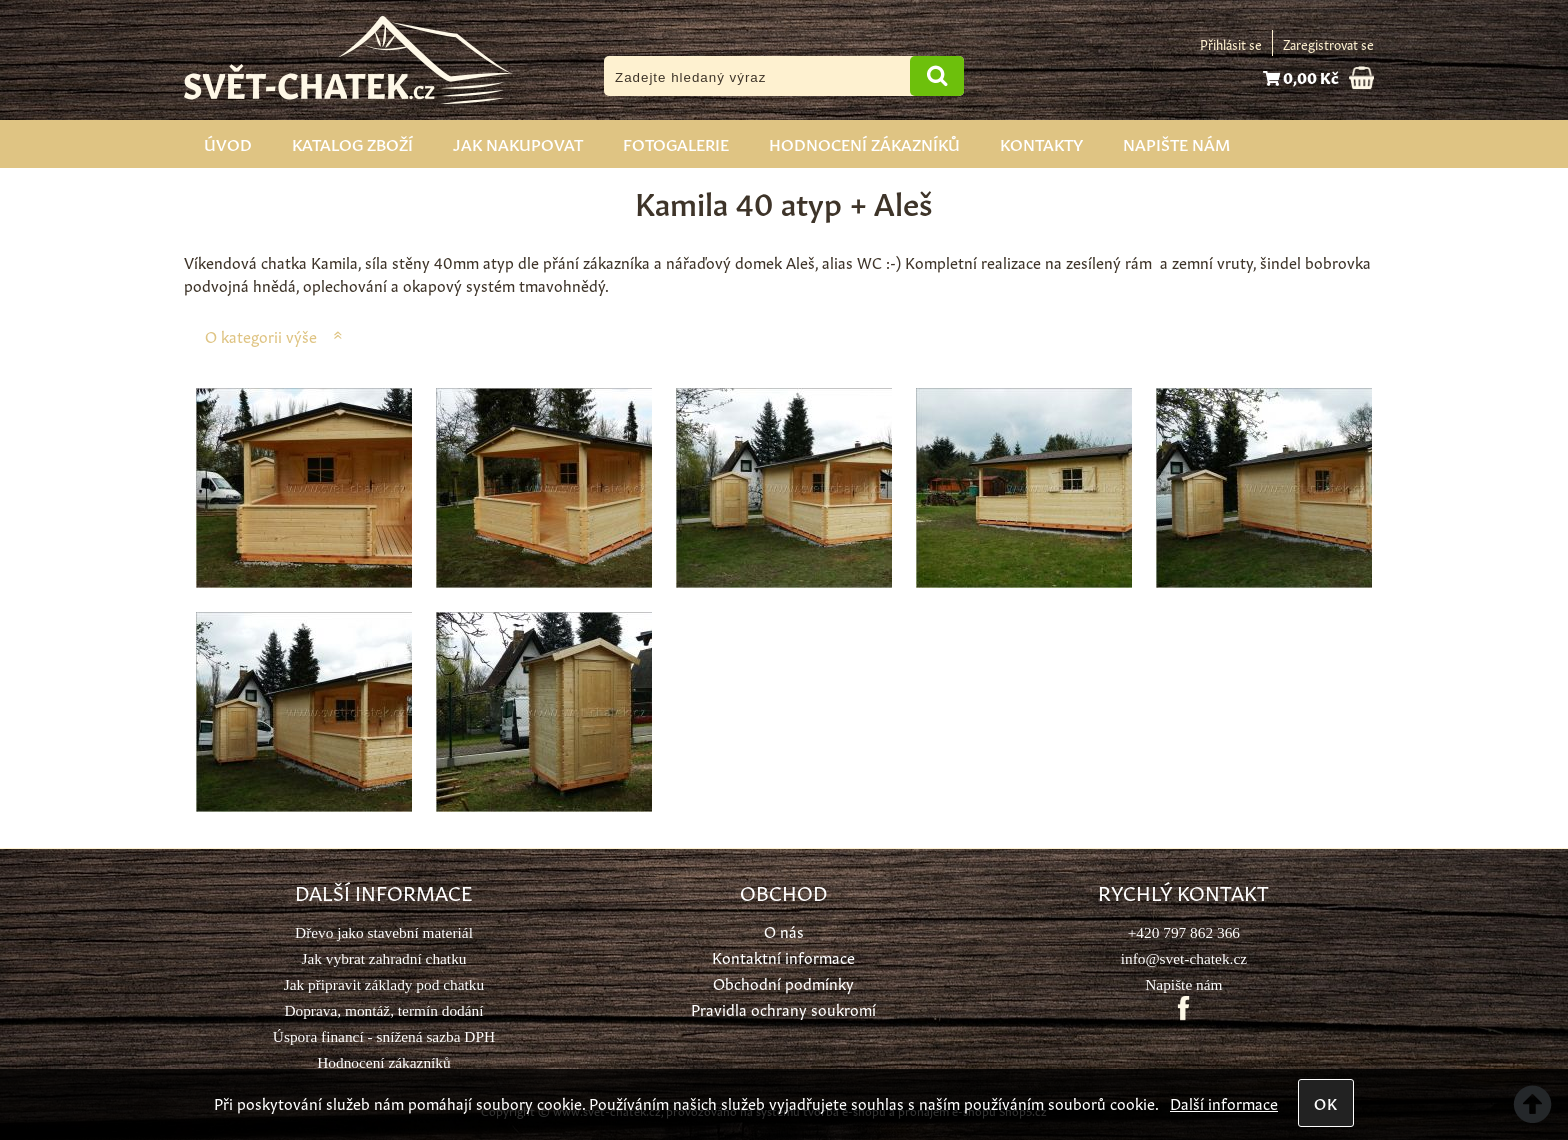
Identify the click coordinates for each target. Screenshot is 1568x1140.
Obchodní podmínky (783, 982)
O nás (784, 930)
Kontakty (1041, 143)
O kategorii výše (261, 335)
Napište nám (1176, 143)
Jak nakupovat (518, 143)
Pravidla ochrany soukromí (783, 1008)
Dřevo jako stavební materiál (384, 932)
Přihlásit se (1231, 43)
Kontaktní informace (783, 956)
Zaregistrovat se (1328, 43)
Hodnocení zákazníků (864, 143)
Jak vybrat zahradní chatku (383, 958)
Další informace (1224, 1102)
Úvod (228, 143)
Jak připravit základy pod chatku (384, 984)
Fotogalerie (676, 143)
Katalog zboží (352, 143)
